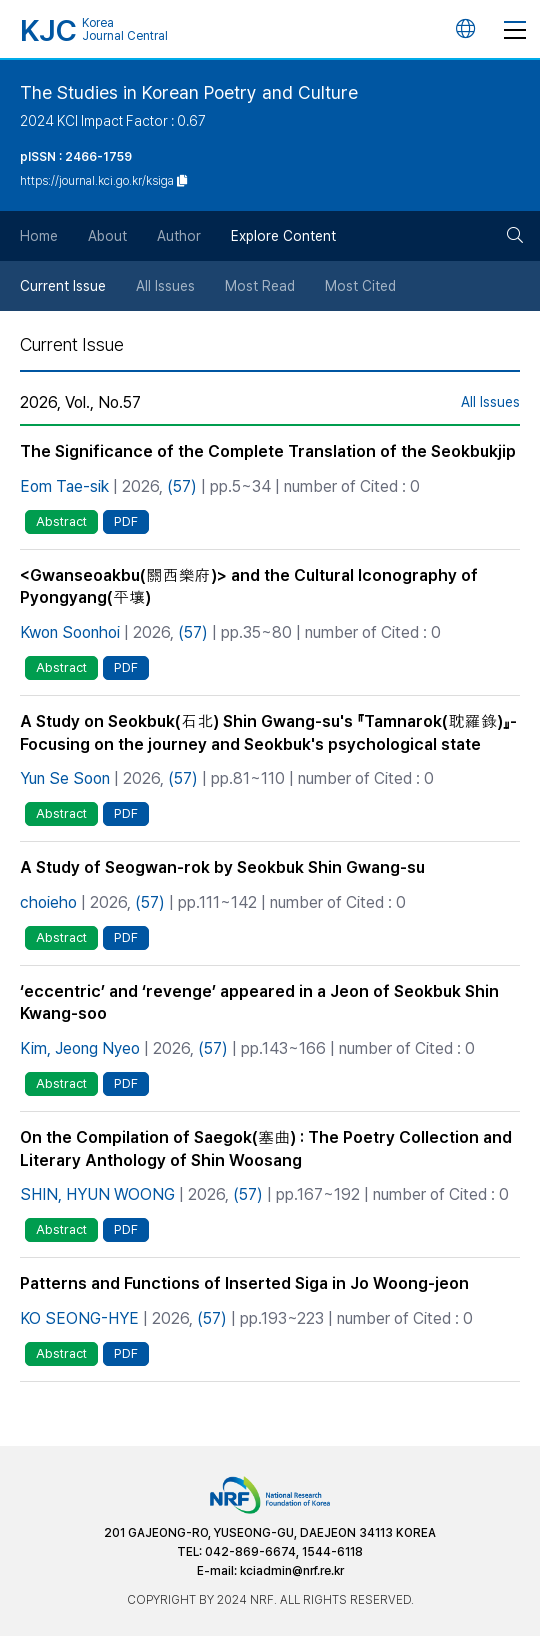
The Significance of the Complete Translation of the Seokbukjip (268, 451)
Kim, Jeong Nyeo (80, 1048)
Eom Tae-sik (64, 486)
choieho (48, 902)
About (107, 236)
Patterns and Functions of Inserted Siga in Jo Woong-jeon (244, 1283)
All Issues (165, 286)
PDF (126, 521)
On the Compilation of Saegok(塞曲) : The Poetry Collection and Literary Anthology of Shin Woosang (266, 1149)
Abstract (61, 521)
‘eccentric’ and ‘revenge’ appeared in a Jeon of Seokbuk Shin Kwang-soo (259, 1003)
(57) (182, 486)
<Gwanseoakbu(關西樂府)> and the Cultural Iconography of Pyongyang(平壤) (249, 587)
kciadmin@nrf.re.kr (292, 1571)
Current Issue (63, 286)
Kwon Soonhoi (70, 632)
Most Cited (360, 286)
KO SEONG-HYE (79, 1318)
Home (39, 236)
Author (179, 236)
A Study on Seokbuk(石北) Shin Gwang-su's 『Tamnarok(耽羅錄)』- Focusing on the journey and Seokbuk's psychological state (268, 733)
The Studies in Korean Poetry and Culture (189, 92)
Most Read (260, 286)
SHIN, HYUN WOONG (97, 1194)
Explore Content (283, 236)
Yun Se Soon (65, 778)
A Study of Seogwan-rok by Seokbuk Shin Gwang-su (222, 867)
